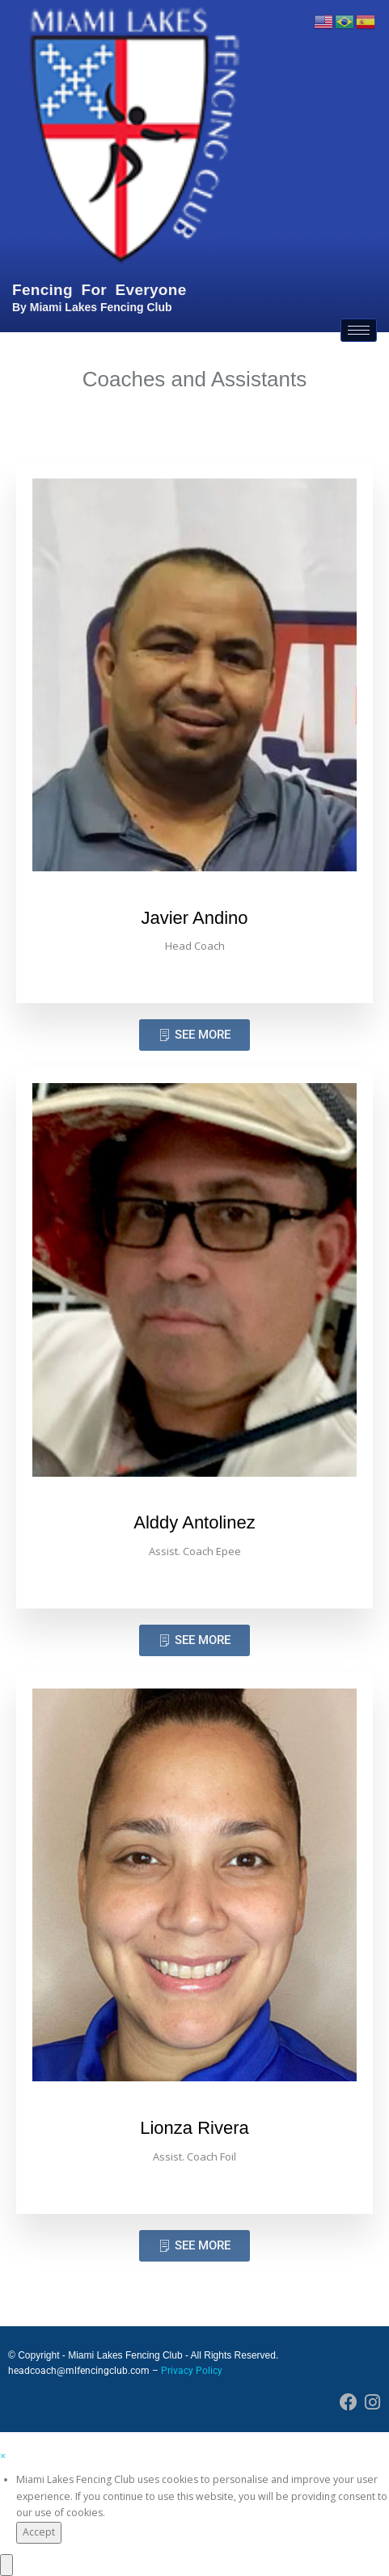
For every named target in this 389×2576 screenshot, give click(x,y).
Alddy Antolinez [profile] (194, 1522)
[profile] (194, 898)
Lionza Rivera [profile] (194, 2128)
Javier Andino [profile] (194, 918)
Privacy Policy (191, 2370)
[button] (3, 2456)
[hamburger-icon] (358, 330)
